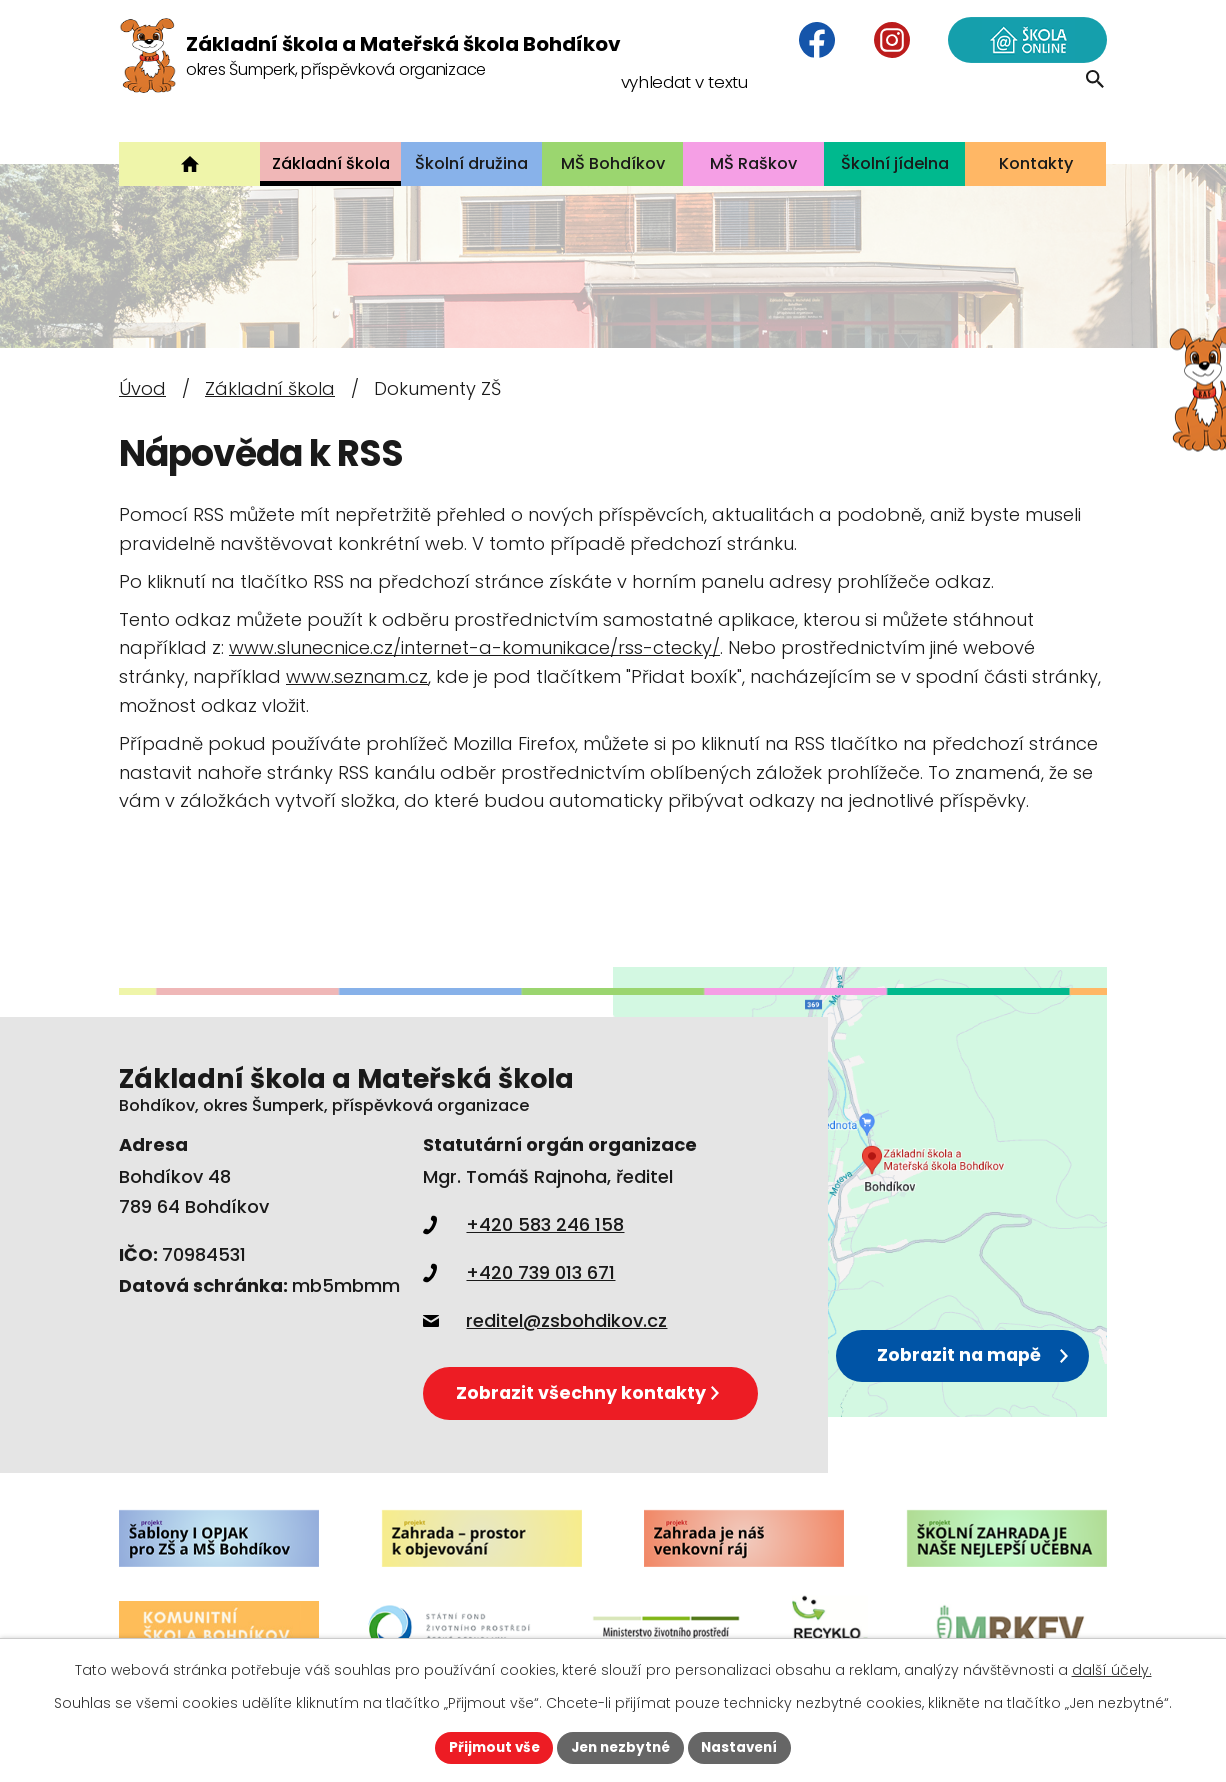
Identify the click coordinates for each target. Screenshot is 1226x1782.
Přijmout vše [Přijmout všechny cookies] (488, 1747)
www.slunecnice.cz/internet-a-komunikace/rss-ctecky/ (474, 647)
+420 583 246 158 (523, 1224)
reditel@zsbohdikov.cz (545, 1320)
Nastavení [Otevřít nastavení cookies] (745, 1747)
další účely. (1112, 1669)
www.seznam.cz (357, 676)
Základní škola (270, 388)
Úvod (142, 388)
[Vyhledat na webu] (977, 104)
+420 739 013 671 (519, 1272)
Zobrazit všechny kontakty (596, 1390)
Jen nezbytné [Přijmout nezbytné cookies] (620, 1747)
